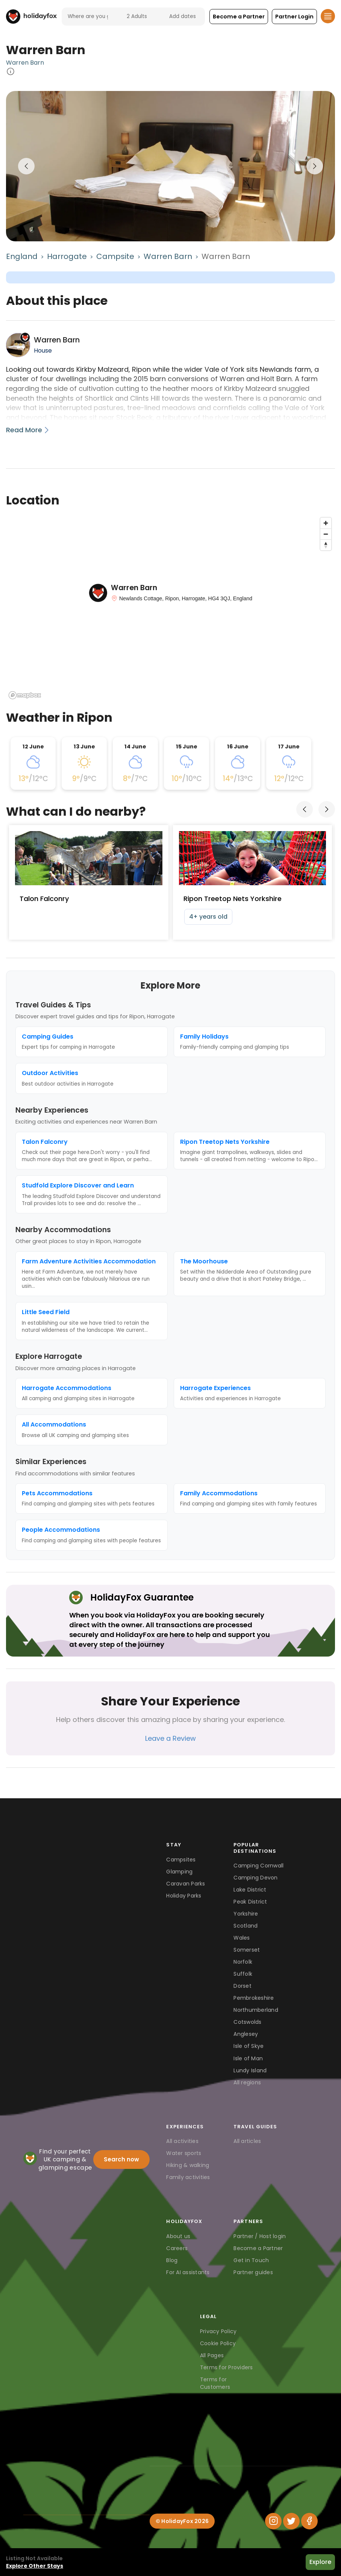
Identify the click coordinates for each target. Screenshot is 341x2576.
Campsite (115, 256)
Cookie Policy (218, 2343)
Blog (171, 2260)
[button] (238, 16)
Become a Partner (258, 2248)
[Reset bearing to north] (325, 544)
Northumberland (255, 2010)
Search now (121, 2159)
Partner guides (253, 2272)
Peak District (250, 1901)
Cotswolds (247, 2022)
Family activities (188, 2177)
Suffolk (242, 1974)
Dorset (242, 1986)
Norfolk (242, 1962)
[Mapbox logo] (24, 695)
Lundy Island (250, 2070)
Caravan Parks (185, 1883)
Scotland (245, 1925)
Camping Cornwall (258, 1865)
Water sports (183, 2153)
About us (178, 2236)
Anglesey (245, 2034)
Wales (241, 1937)
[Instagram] (273, 2521)
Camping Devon (255, 1877)
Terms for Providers (226, 2367)
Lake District (249, 1889)
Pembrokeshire (253, 1998)
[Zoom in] (325, 523)
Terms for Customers (215, 2383)
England (22, 256)
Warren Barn (25, 62)
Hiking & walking (187, 2165)
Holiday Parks (183, 1895)
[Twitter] (291, 2521)
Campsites (181, 1859)
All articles (247, 2141)
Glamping (179, 1871)
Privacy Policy (218, 2331)
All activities (182, 2141)
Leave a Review (170, 1738)
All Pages (212, 2355)
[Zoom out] (325, 534)
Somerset (246, 1950)
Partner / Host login (259, 2236)
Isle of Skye (248, 2046)
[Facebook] (309, 2521)
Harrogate (67, 256)
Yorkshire (245, 1913)
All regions (247, 2082)
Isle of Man (248, 2058)
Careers (177, 2248)
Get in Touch (251, 2260)
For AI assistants (187, 2272)
